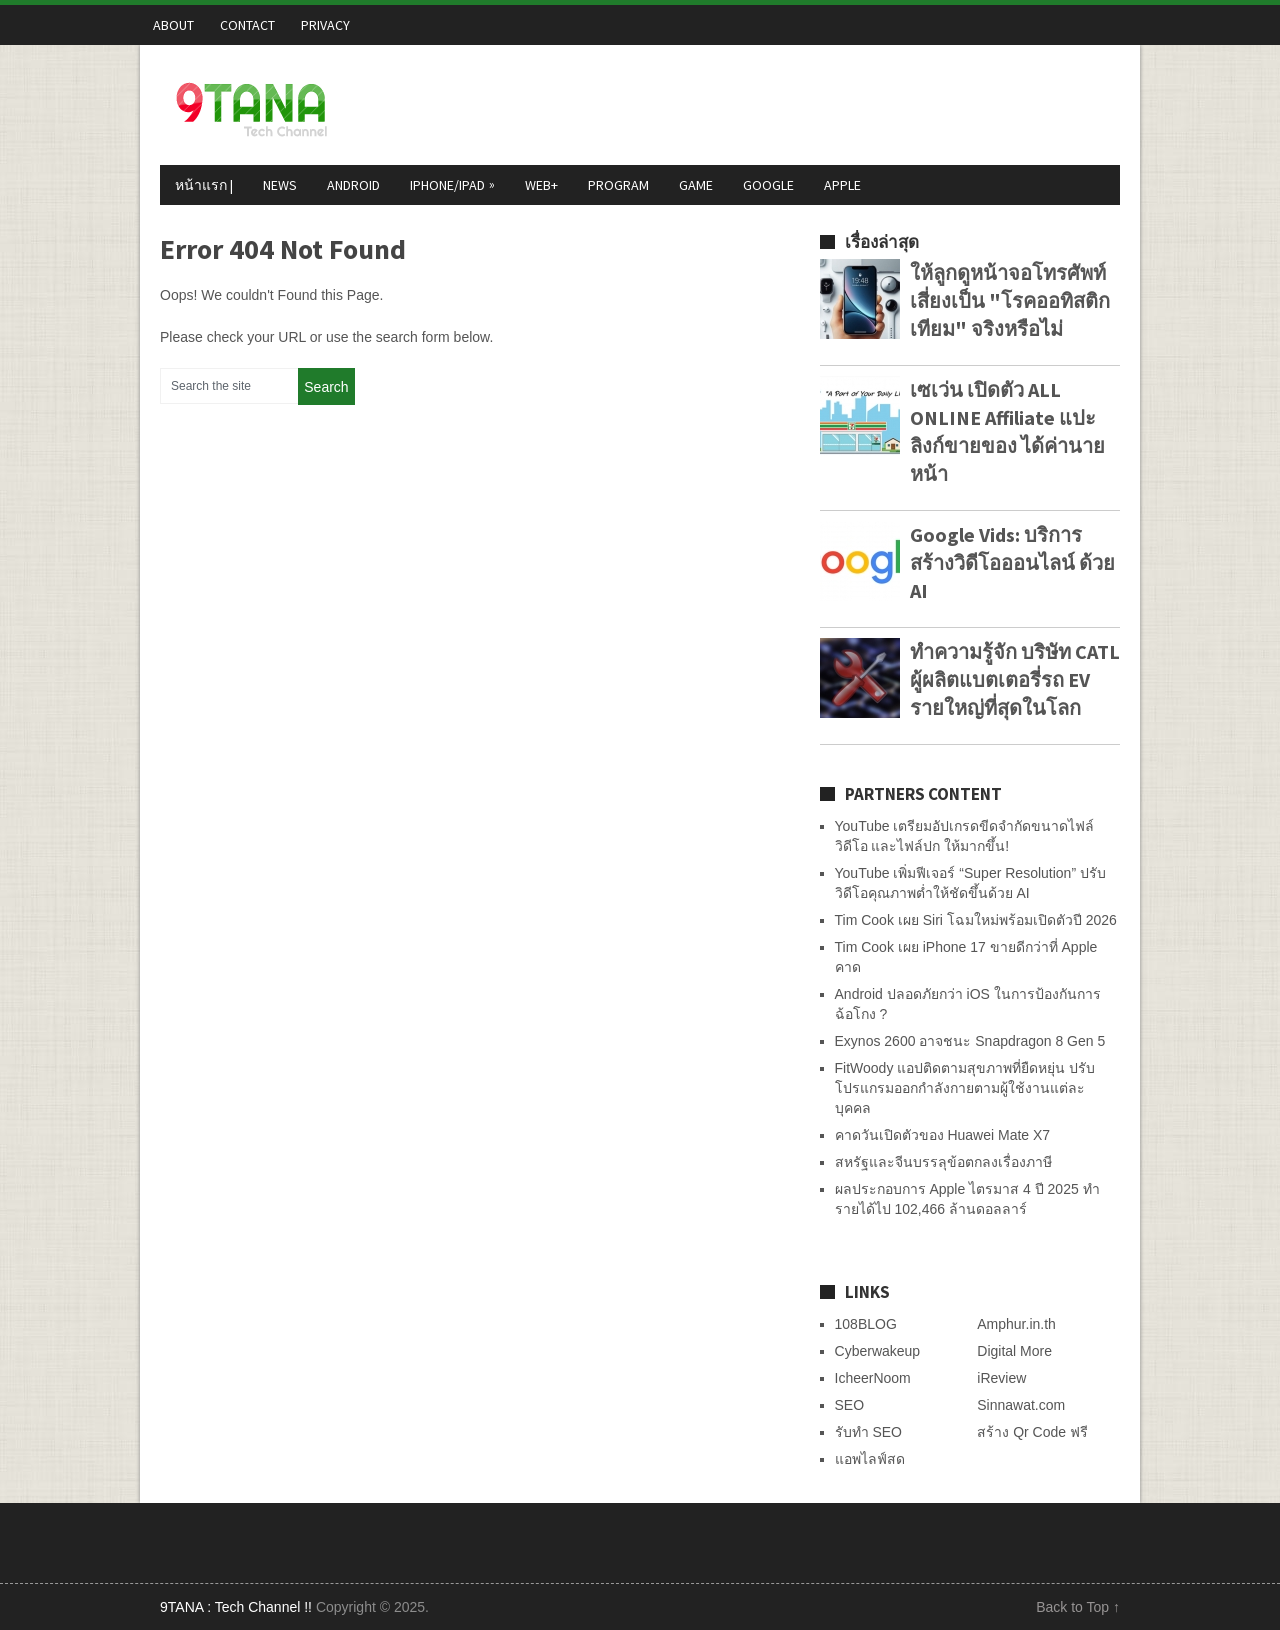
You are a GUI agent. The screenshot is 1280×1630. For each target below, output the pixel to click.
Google (768, 185)
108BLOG (866, 1324)
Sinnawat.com (1021, 1405)
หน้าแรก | (204, 185)
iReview (1001, 1378)
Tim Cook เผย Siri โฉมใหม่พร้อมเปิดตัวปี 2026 (976, 920)
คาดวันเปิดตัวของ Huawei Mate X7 (943, 1135)
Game (696, 185)
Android (353, 185)
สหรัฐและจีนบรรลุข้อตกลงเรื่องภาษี (943, 1162)
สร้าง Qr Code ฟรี (1032, 1432)
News (280, 185)
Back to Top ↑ (1078, 1607)
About (173, 25)
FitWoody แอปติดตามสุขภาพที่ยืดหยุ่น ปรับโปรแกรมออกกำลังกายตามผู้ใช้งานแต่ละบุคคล (965, 1088)
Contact (247, 25)
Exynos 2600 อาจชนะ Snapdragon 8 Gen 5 (970, 1041)
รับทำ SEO (868, 1432)
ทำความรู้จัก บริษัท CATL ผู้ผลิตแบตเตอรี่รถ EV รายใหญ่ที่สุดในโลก (1015, 679)
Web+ (541, 185)
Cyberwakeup (878, 1351)
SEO (850, 1405)
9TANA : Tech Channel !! (236, 1607)
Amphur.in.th (1016, 1324)
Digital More (1014, 1351)
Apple (842, 185)
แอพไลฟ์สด (870, 1459)
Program (618, 185)
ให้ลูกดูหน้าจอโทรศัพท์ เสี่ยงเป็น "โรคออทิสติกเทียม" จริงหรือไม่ (1010, 300)
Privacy (325, 25)
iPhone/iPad (455, 184)
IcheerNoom (873, 1378)
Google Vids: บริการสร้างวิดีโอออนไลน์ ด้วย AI (1012, 562)
